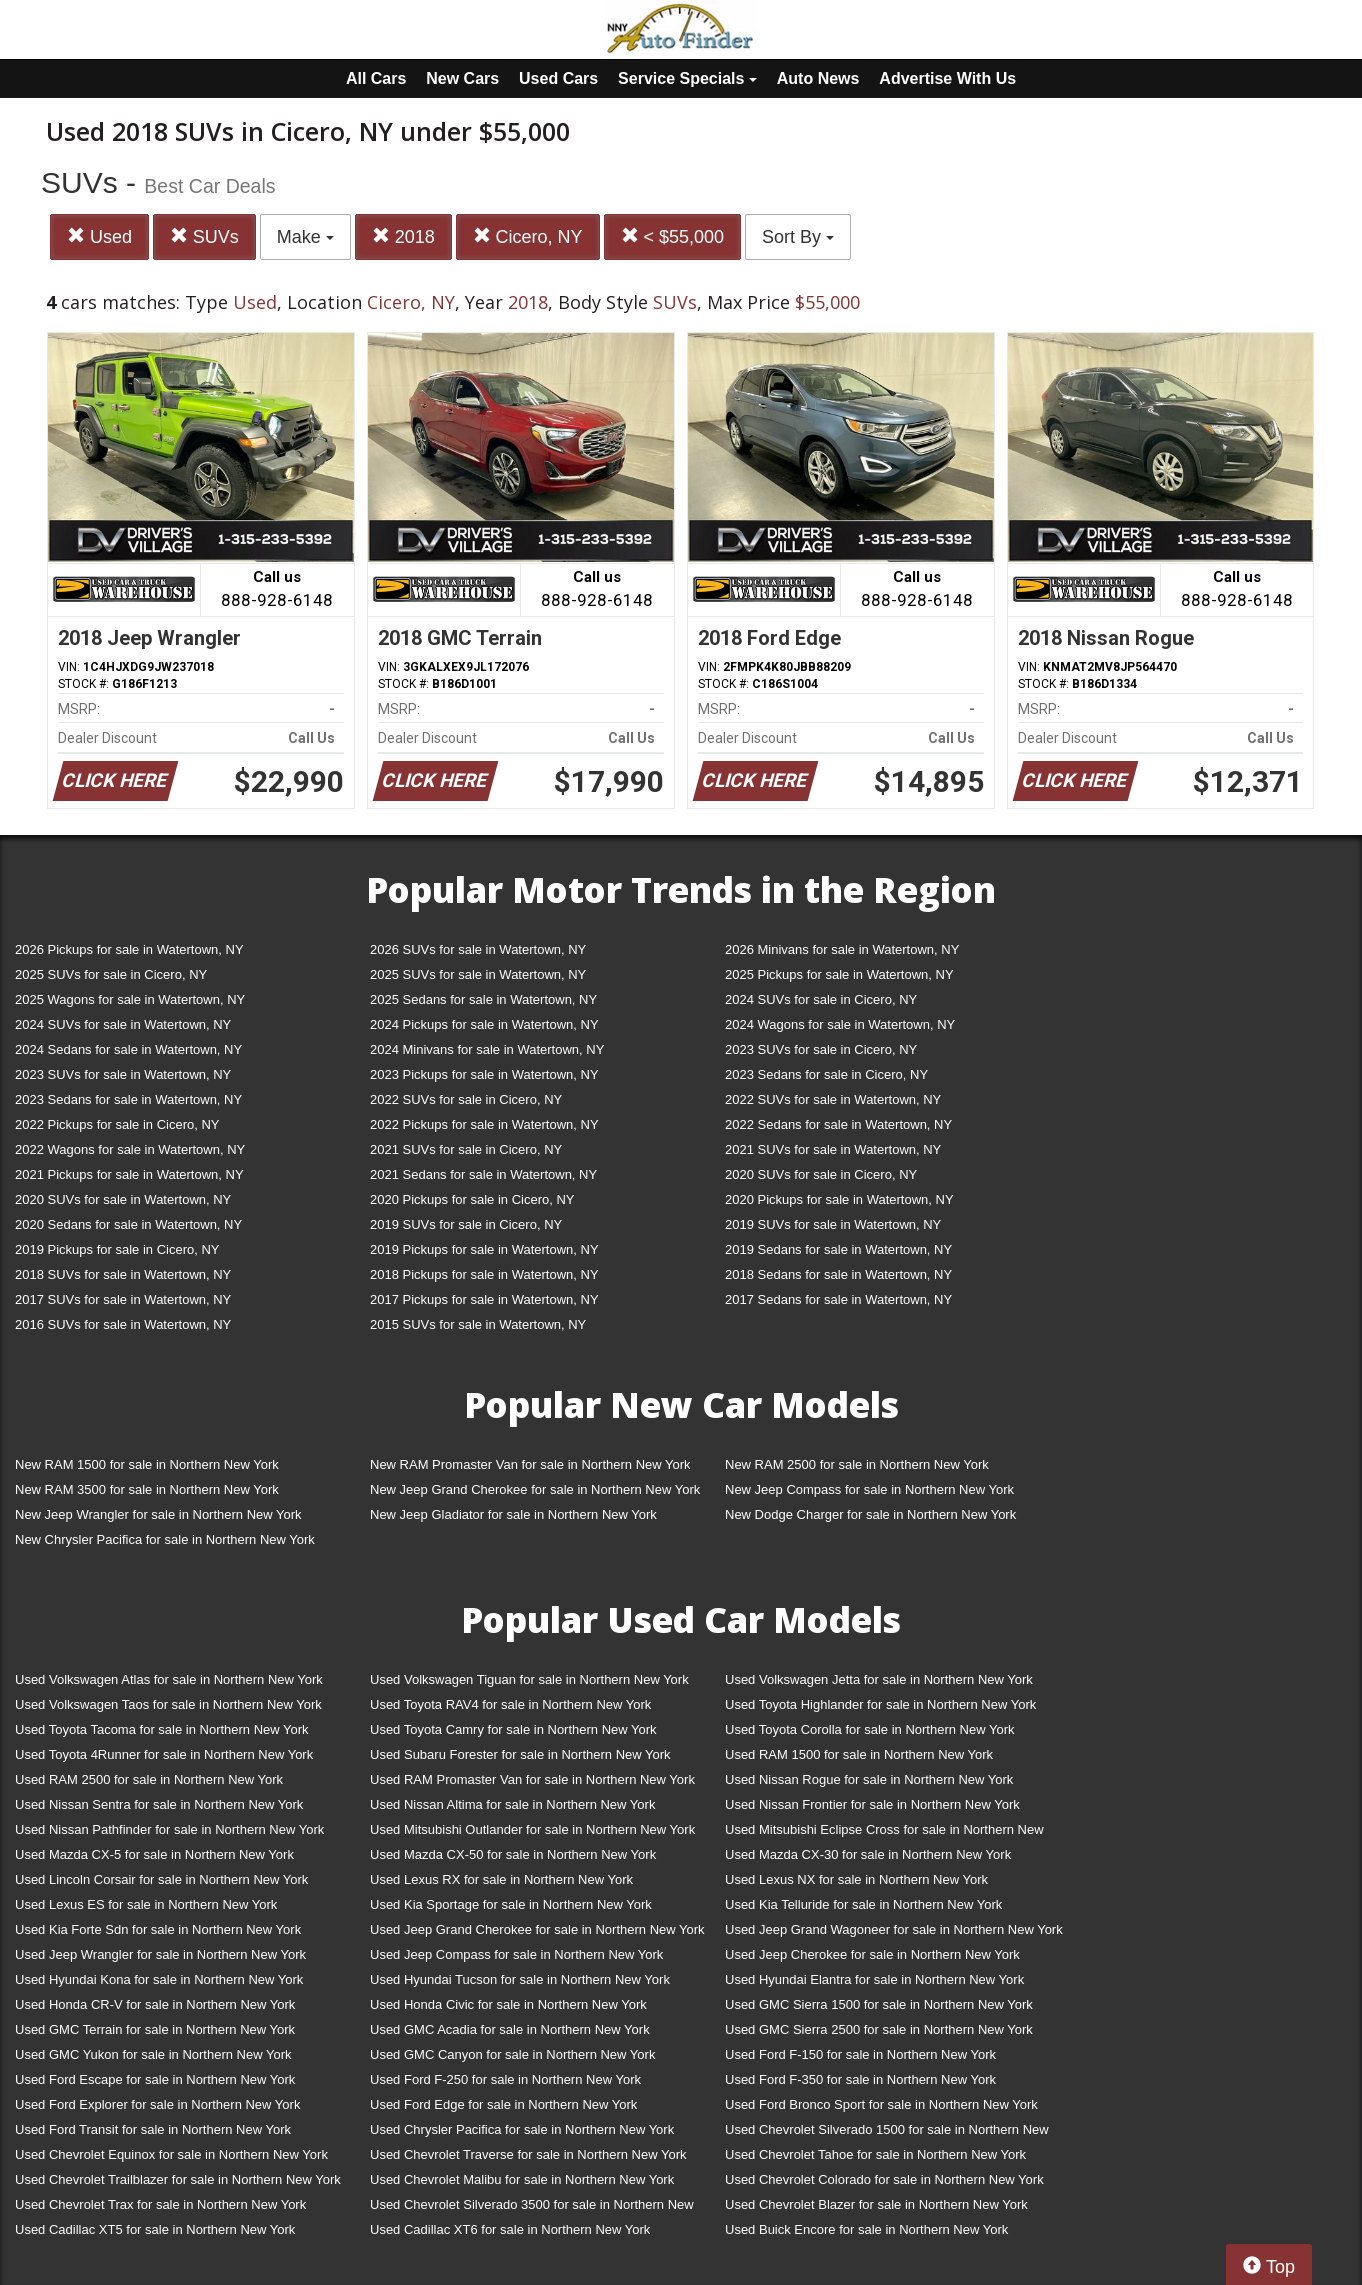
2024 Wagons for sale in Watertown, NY (840, 1024)
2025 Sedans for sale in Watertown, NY (483, 999)
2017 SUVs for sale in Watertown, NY (123, 1299)
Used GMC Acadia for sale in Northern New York (510, 2029)
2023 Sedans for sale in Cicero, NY (826, 1074)
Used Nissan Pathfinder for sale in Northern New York (169, 1829)
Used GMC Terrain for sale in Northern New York (155, 2029)
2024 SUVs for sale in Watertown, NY (123, 1024)
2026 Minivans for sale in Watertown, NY (842, 949)
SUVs (204, 236)
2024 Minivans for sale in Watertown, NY (487, 1049)
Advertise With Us (947, 78)
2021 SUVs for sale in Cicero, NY (466, 1149)
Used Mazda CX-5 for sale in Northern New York (154, 1854)
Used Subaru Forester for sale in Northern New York (520, 1754)
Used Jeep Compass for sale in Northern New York (516, 1954)
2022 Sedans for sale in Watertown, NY (838, 1124)
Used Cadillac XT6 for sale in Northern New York (510, 2229)
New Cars (462, 78)
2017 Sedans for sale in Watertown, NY (838, 1299)
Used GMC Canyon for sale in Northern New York (512, 2054)
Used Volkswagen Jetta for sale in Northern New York (879, 1679)
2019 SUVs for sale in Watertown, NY (833, 1224)
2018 (403, 236)
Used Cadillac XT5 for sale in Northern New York (155, 2229)
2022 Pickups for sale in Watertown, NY (484, 1124)
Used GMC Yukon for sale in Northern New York (153, 2054)
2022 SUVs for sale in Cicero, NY (466, 1099)
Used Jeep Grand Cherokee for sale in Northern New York (537, 1929)
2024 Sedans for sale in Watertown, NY (128, 1049)
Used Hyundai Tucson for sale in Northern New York (520, 1979)
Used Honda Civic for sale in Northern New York (508, 2004)
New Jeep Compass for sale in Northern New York (869, 1489)
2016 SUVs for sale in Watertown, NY (123, 1324)
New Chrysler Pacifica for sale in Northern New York (165, 1539)
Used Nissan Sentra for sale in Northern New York (159, 1804)
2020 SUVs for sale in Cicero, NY (821, 1174)
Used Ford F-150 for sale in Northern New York (860, 2054)
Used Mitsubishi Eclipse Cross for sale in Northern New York (884, 1833)
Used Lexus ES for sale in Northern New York (146, 1904)
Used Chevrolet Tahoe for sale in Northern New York (875, 2154)
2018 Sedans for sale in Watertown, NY (838, 1274)
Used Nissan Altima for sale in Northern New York (512, 1804)
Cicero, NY (528, 236)
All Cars (376, 78)
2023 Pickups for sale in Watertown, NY (484, 1074)
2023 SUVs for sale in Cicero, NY (821, 1049)
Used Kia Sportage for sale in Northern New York (511, 1904)
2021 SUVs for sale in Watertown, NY (833, 1149)
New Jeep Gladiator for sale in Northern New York (513, 1514)
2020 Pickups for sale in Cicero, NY (472, 1199)
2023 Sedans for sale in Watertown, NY (128, 1099)
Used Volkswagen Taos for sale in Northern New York (168, 1704)
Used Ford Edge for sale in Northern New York (503, 2104)
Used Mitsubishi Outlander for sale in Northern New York (532, 1829)
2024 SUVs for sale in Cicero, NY (821, 999)
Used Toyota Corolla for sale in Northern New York (870, 1729)
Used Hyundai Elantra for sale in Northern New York (874, 1979)
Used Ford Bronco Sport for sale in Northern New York (881, 2104)
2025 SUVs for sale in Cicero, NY (111, 974)
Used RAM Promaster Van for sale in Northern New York (532, 1779)
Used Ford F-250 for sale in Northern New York (505, 2079)
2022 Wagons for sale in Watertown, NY (130, 1149)
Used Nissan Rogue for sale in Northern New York (869, 1779)
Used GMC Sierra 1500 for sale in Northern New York (879, 2004)
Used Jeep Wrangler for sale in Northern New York (160, 1954)
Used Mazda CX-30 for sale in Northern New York (868, 1854)
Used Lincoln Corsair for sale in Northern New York (161, 1879)
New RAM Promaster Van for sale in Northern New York (530, 1464)
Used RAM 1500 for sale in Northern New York (859, 1754)
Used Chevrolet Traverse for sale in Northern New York (528, 2154)
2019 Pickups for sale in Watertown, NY (484, 1249)
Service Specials (687, 78)
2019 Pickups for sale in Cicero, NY (117, 1249)
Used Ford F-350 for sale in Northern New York (860, 2079)
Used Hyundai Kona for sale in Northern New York (159, 1979)
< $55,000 (673, 236)
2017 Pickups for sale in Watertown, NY (484, 1299)
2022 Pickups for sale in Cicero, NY (117, 1124)
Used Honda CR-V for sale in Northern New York (155, 2004)
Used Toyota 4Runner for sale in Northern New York (164, 1754)
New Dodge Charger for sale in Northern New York (870, 1514)
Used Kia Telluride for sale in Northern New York (863, 1904)
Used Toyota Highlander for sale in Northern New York (880, 1704)
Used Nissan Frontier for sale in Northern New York (872, 1804)
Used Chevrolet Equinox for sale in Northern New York (171, 2154)
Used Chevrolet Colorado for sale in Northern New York (884, 2179)
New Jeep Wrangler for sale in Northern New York (158, 1514)
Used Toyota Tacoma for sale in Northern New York (162, 1729)
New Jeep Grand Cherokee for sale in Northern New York (535, 1489)
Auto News (818, 78)
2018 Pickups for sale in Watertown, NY (484, 1274)
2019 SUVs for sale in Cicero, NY (466, 1224)
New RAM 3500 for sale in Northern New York (147, 1489)
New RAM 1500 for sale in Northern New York (147, 1464)
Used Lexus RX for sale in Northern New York (501, 1879)
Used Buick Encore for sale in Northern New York (866, 2229)
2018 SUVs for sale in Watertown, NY (123, 1274)
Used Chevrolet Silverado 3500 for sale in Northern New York (532, 2208)
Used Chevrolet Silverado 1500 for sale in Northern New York (887, 2133)
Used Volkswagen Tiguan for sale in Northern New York (529, 1679)
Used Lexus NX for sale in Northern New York (856, 1879)
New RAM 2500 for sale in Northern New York (857, 1464)
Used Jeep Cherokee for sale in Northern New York (872, 1954)
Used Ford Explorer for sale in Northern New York (157, 2104)
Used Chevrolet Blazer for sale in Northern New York (876, 2204)
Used (99, 236)
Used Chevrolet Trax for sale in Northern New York (160, 2204)
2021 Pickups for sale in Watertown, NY (129, 1174)
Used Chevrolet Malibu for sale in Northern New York (522, 2179)
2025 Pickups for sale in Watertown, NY (839, 974)
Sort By (798, 237)
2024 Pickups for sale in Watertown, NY (484, 1024)
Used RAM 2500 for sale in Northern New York (149, 1779)
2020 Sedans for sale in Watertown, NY (128, 1224)
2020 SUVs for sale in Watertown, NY (123, 1199)
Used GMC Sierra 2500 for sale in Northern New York (879, 2029)
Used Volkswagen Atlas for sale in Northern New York (169, 1679)
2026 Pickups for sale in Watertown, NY (129, 949)
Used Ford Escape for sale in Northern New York (155, 2079)
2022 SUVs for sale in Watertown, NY (833, 1099)
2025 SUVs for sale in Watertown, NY (478, 974)
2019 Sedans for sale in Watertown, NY (838, 1249)
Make (305, 237)
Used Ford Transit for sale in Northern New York (153, 2129)
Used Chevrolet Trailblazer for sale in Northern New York (178, 2179)
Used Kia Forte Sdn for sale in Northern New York (158, 1929)
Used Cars (558, 78)
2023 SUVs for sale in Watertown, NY (123, 1074)
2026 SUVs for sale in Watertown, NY (478, 949)
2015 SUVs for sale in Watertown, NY (478, 1324)
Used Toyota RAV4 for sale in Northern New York (510, 1704)
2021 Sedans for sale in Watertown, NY (483, 1174)
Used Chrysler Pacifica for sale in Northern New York (522, 2129)
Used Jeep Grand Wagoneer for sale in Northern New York (894, 1929)
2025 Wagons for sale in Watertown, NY (130, 999)
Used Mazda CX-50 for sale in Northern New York (513, 1854)
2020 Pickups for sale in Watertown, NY (839, 1199)
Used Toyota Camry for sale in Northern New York (513, 1729)
